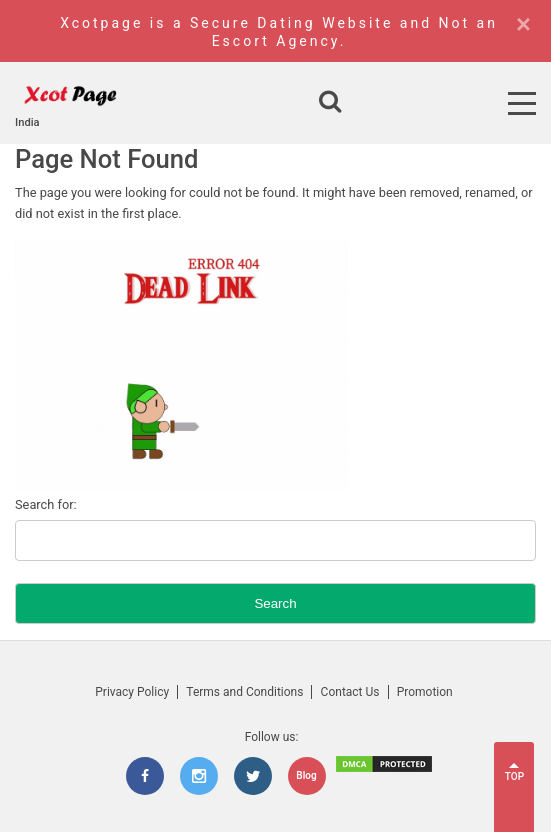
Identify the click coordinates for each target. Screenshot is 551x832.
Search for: (46, 504)
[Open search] (330, 103)
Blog (306, 775)
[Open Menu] (522, 103)
